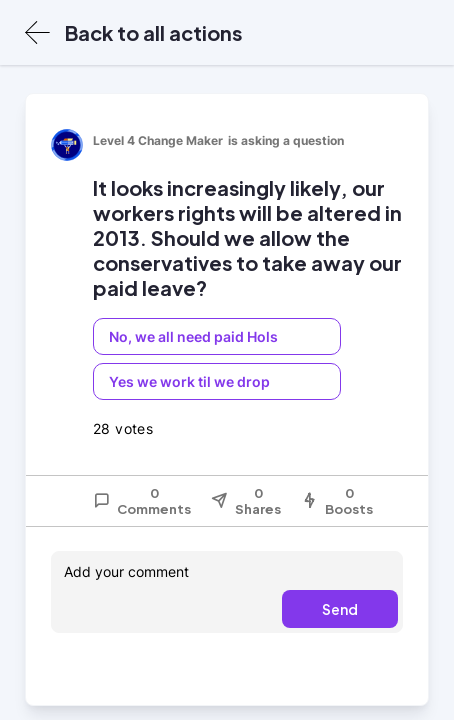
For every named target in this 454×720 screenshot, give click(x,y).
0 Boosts (337, 501)
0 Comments (142, 501)
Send (340, 609)
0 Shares (246, 501)
